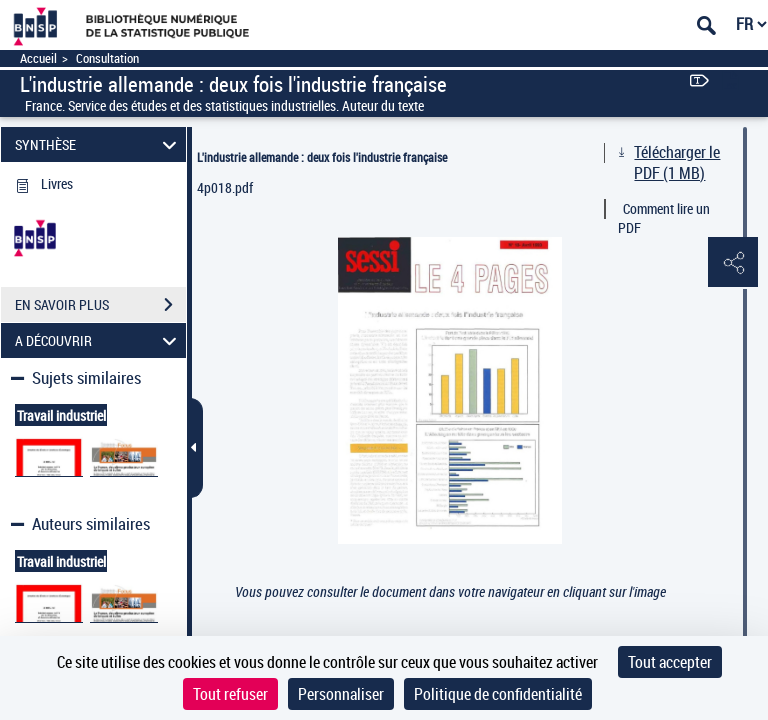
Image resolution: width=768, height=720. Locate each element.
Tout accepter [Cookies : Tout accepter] (670, 662)
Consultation (107, 58)
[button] (733, 263)
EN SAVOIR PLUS (100, 305)
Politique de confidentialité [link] (498, 694)
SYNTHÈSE (99, 144)
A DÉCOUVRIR (99, 340)
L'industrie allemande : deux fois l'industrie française (322, 157)
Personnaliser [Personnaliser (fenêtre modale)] (341, 694)
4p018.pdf (225, 187)
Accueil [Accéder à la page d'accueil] (38, 58)
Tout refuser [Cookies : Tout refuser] (230, 694)
